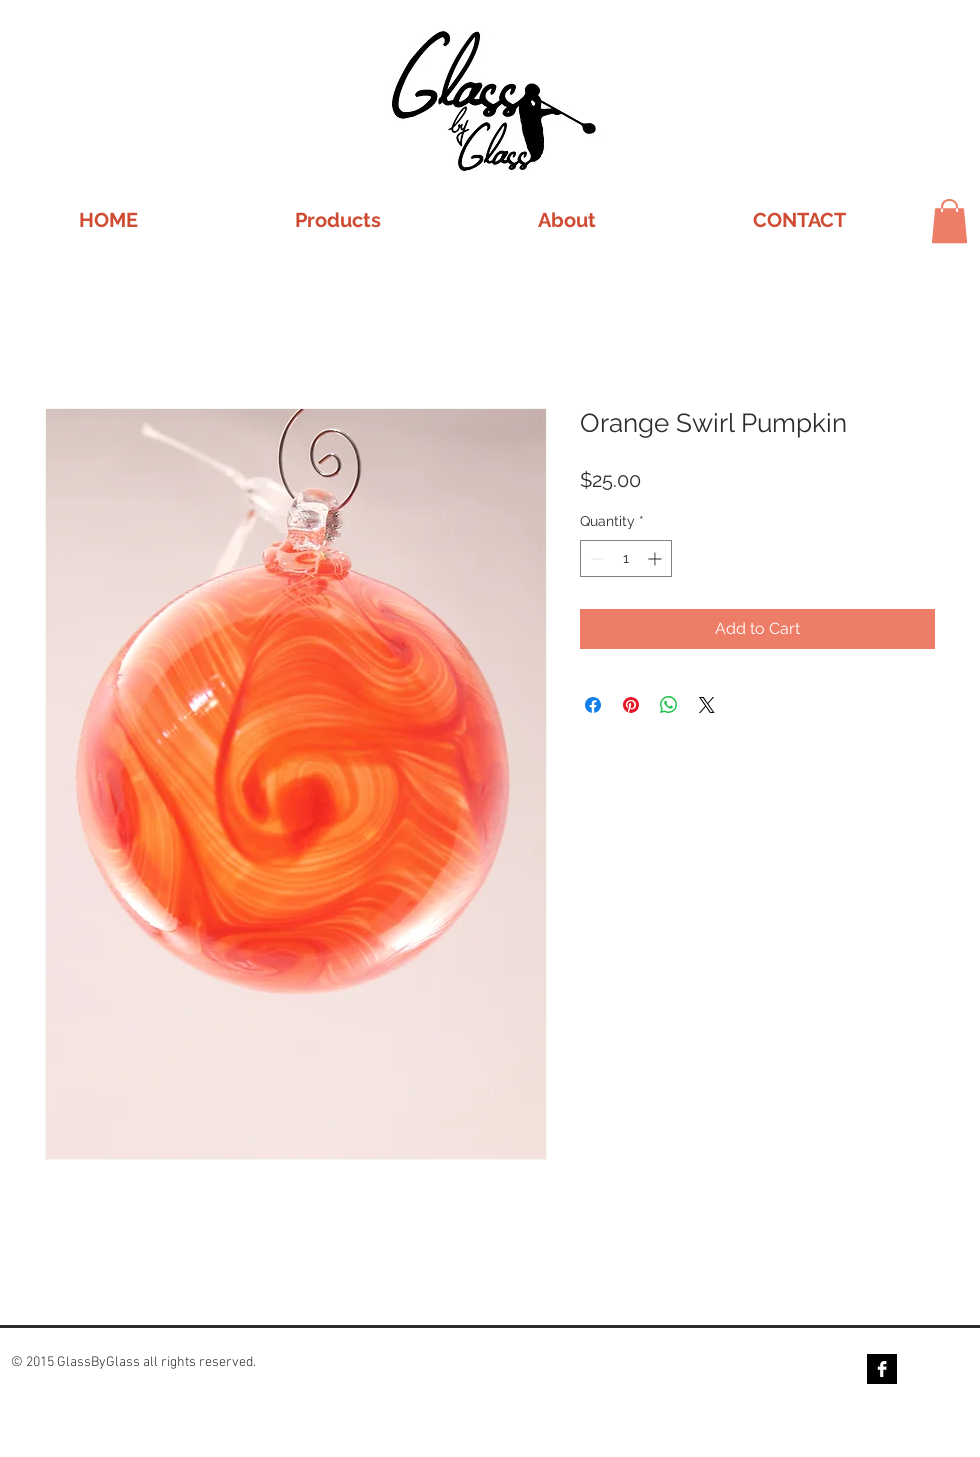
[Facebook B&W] (882, 1369)
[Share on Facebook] (593, 705)
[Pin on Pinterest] (631, 705)
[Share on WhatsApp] (669, 705)
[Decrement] (595, 558)
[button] (337, 220)
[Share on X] (707, 705)
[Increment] (656, 558)
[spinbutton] (626, 558)
